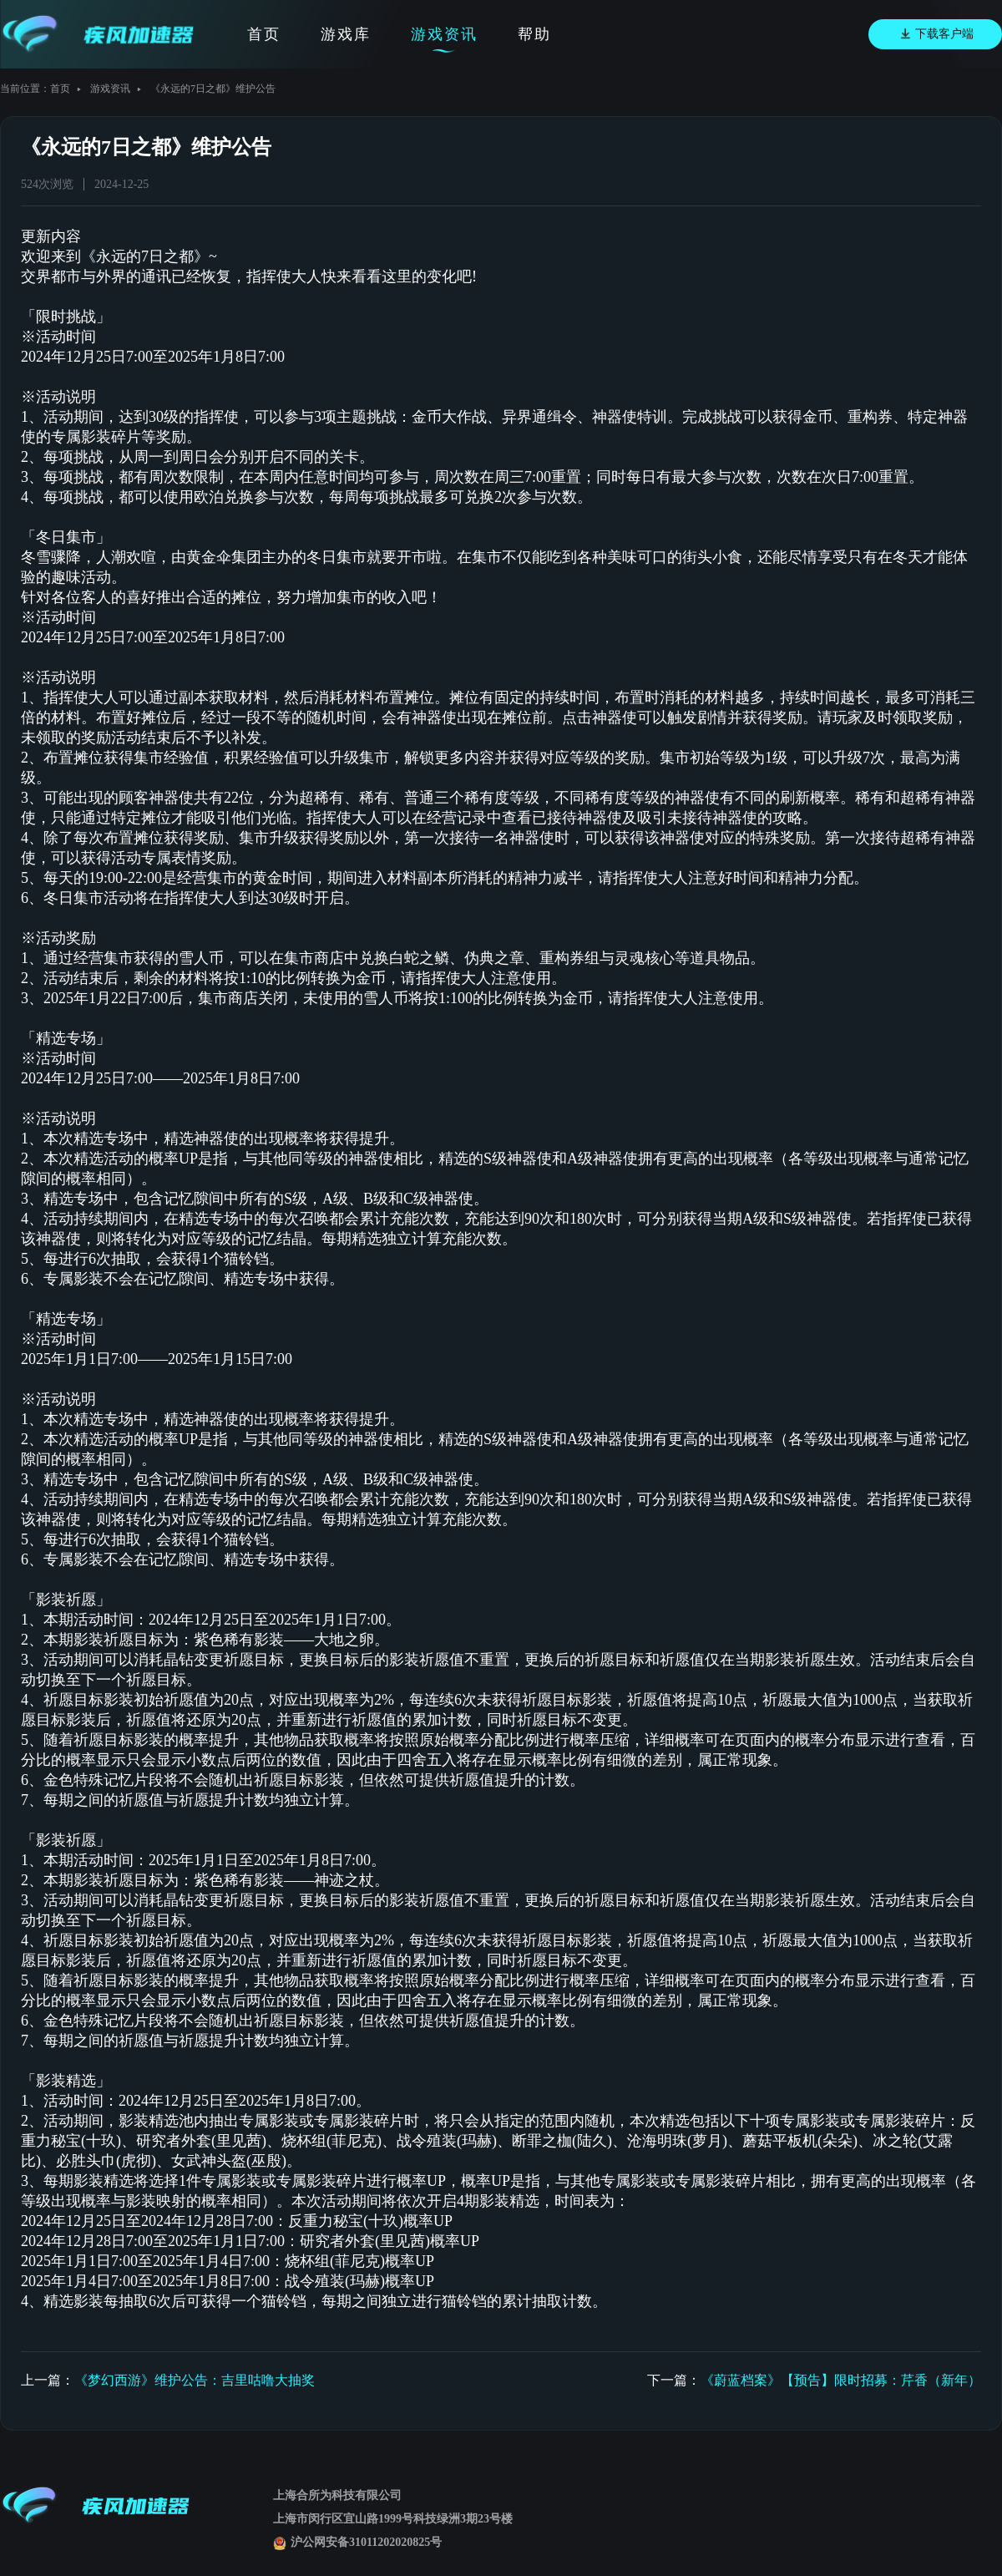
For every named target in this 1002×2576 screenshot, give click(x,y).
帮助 (534, 34)
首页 (264, 34)
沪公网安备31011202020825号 (357, 2542)
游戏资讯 (444, 34)
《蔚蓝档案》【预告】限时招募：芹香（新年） (841, 2380)
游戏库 (346, 34)
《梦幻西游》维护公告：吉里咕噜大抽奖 (194, 2380)
